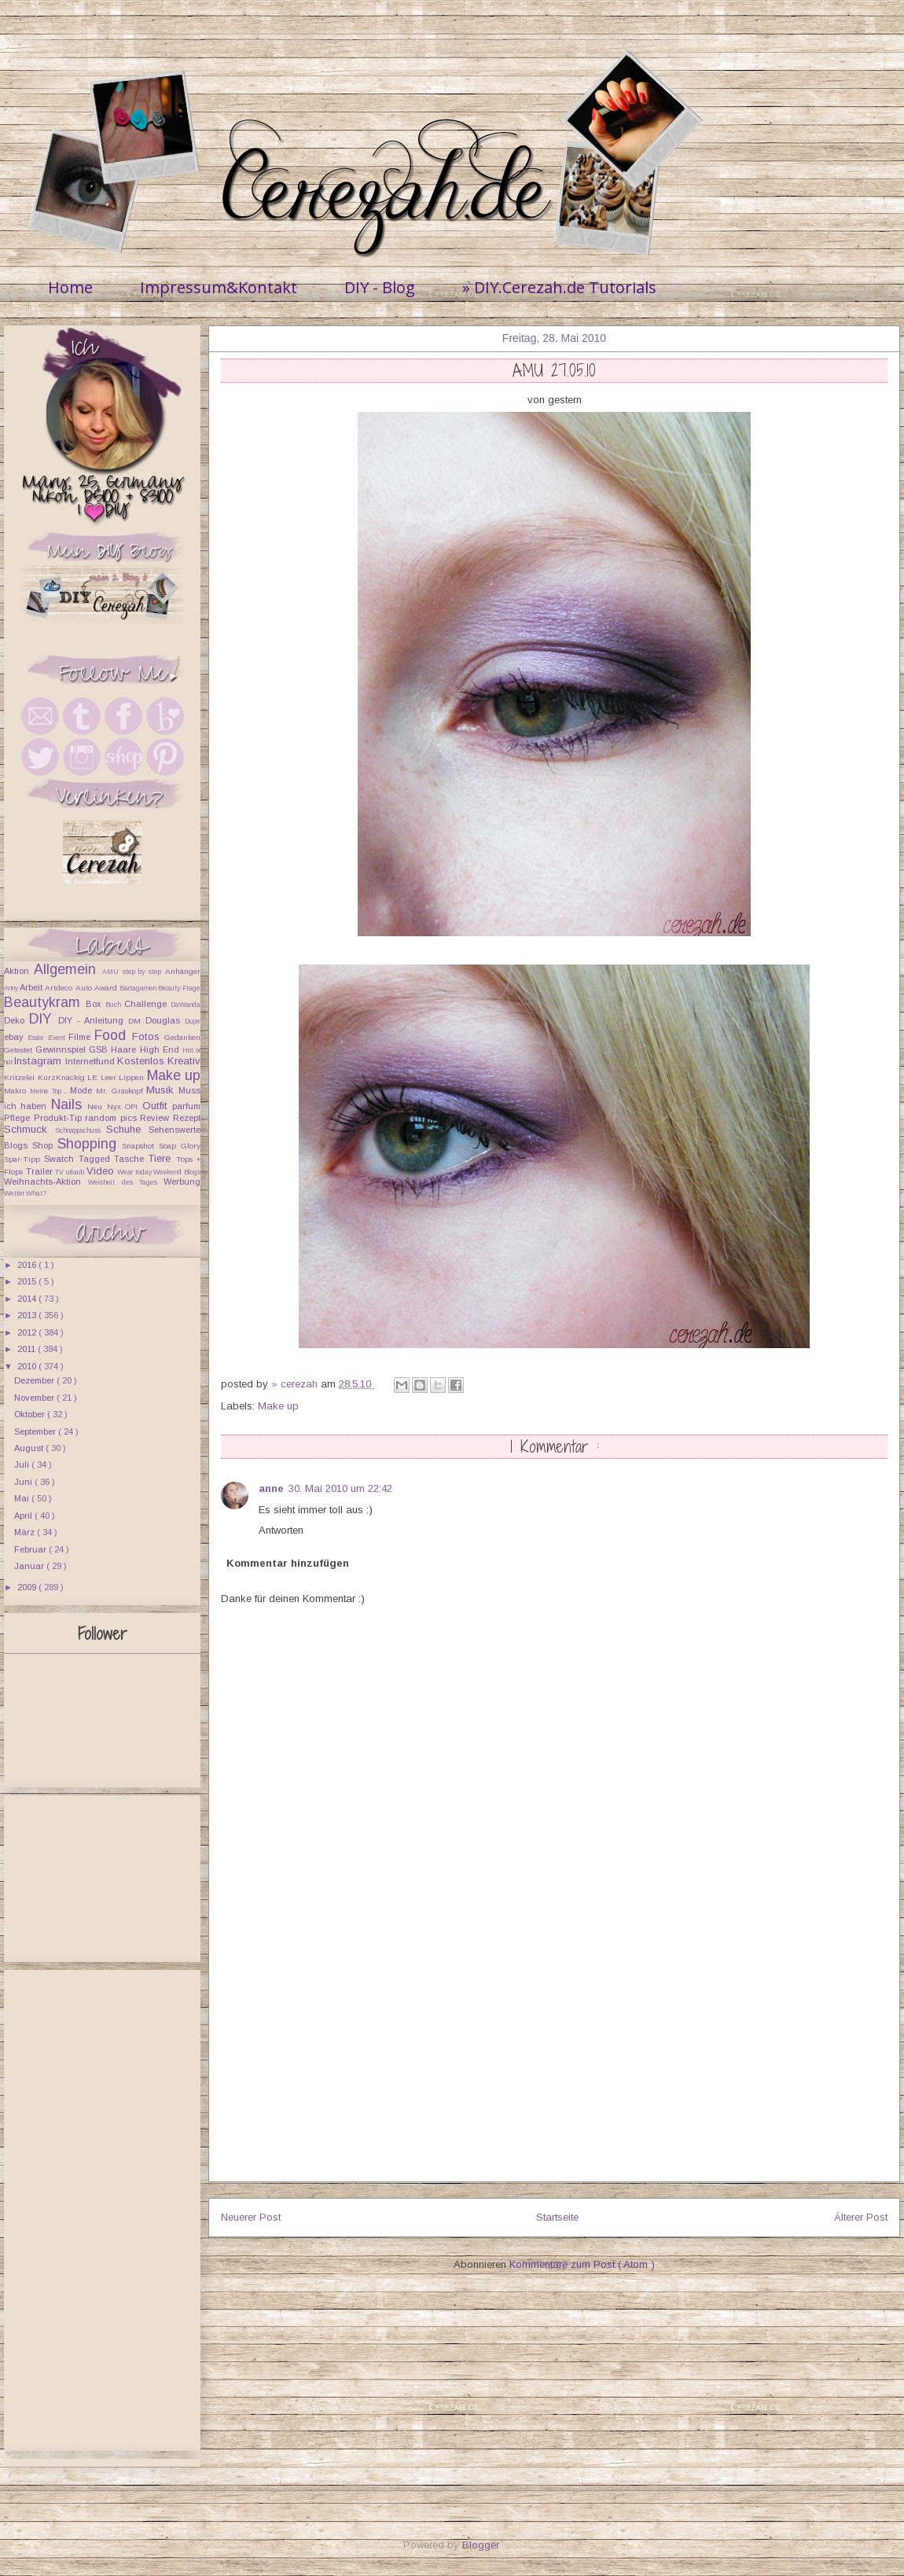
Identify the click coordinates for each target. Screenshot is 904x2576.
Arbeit (32, 987)
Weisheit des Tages (126, 1182)
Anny (12, 988)
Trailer (41, 1171)
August (30, 1448)
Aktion (19, 971)
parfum (186, 1106)
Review (156, 1118)
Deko (16, 1020)
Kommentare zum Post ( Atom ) (582, 2264)
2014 (28, 1298)
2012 (28, 1332)
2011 (27, 1349)
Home (70, 287)
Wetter (15, 1193)
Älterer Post (860, 2217)
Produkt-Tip (60, 1118)
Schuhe (127, 1129)
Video (102, 1171)
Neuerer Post (251, 2217)
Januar (30, 1566)
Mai (22, 1498)
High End (161, 1049)
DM (136, 1020)
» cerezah (296, 1384)
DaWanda (185, 1005)
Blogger (480, 2545)
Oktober (30, 1414)
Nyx (116, 1106)
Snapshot (140, 1145)
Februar (31, 1549)
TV (60, 1172)
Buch (114, 1005)
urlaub (76, 1172)
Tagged (96, 1158)
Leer (110, 1077)
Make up (278, 1406)
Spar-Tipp (24, 1159)
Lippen (133, 1077)
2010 (28, 1366)
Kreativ (183, 1061)
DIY (43, 1019)
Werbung (182, 1181)
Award (106, 987)
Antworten (281, 1530)
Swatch (61, 1158)
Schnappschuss (81, 1130)
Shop (44, 1145)
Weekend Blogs (176, 1172)
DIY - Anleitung (93, 1020)
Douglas (165, 1020)
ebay (16, 1037)
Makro (17, 1090)
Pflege (19, 1118)
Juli (22, 1464)
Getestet (19, 1049)
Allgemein (68, 969)
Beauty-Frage (179, 988)
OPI (133, 1106)
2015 (28, 1281)
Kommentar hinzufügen (287, 1563)
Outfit (157, 1106)
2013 (28, 1315)
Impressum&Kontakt (218, 287)
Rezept (186, 1118)
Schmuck (29, 1129)
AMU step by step (133, 972)
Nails (69, 1104)
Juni (24, 1481)
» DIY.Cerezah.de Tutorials (559, 287)
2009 (28, 1587)
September (36, 1431)
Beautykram (45, 1002)
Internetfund (91, 1061)
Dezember (35, 1380)
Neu (96, 1106)
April (24, 1515)
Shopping (90, 1144)
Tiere (161, 1158)
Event (58, 1038)
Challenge (147, 1004)
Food (112, 1035)
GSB (100, 1049)
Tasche (131, 1158)
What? (36, 1193)
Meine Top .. (50, 1091)
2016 (28, 1265)
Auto (84, 987)
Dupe (192, 1021)
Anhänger (182, 971)
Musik (162, 1090)
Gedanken (182, 1037)
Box (95, 1004)
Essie (37, 1038)
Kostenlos (142, 1061)
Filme (81, 1037)
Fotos (148, 1036)
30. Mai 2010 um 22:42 (340, 1488)
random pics (112, 1118)
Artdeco (60, 987)
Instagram (39, 1061)
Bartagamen (138, 988)
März (25, 1532)
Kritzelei (21, 1077)
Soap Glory (179, 1145)
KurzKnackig (63, 1077)
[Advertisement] (554, 2071)
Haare (125, 1049)
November (35, 1397)
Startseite (557, 2217)
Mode (83, 1090)
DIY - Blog (379, 287)
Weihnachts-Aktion (46, 1181)
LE (94, 1077)
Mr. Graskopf (121, 1090)
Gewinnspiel (62, 1049)
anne (271, 1488)
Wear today (135, 1172)
